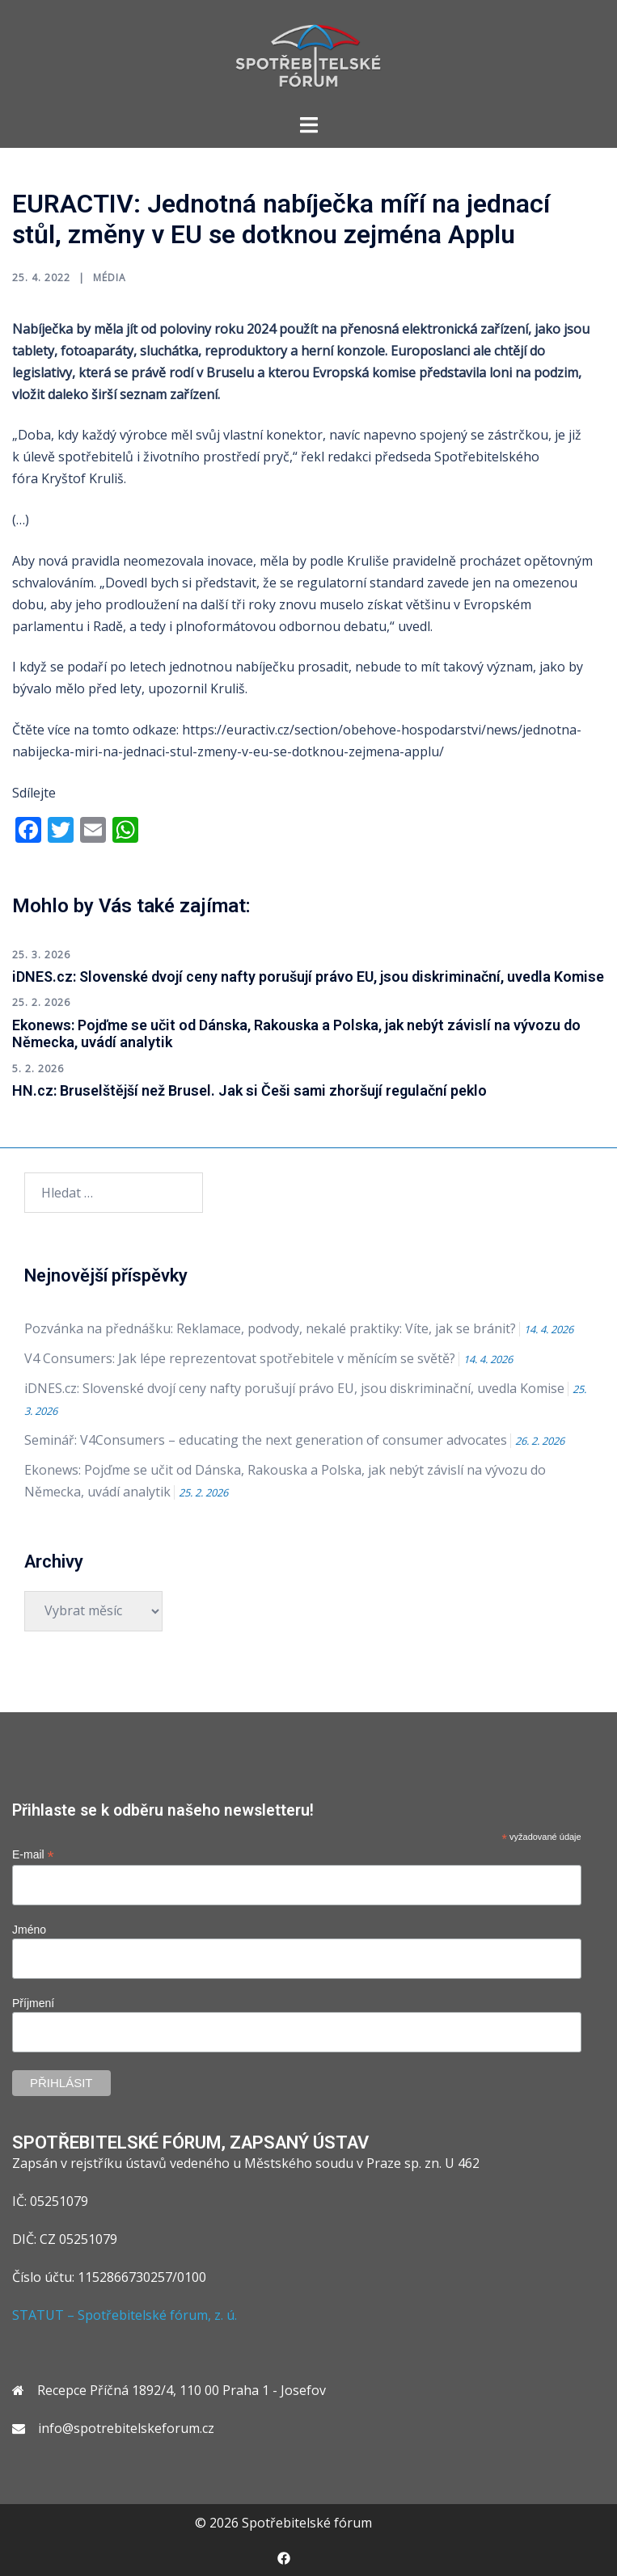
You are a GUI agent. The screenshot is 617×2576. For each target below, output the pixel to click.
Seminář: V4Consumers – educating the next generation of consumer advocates (265, 1440)
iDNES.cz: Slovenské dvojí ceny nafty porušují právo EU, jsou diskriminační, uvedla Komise (308, 976)
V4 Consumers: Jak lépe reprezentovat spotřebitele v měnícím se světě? (239, 1358)
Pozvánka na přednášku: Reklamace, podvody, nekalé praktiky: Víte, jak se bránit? (270, 1328)
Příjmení (33, 2003)
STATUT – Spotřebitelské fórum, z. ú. (124, 2315)
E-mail (33, 1855)
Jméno (29, 1929)
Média (109, 277)
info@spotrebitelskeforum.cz (126, 2428)
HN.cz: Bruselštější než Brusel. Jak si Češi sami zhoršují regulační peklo (249, 1090)
